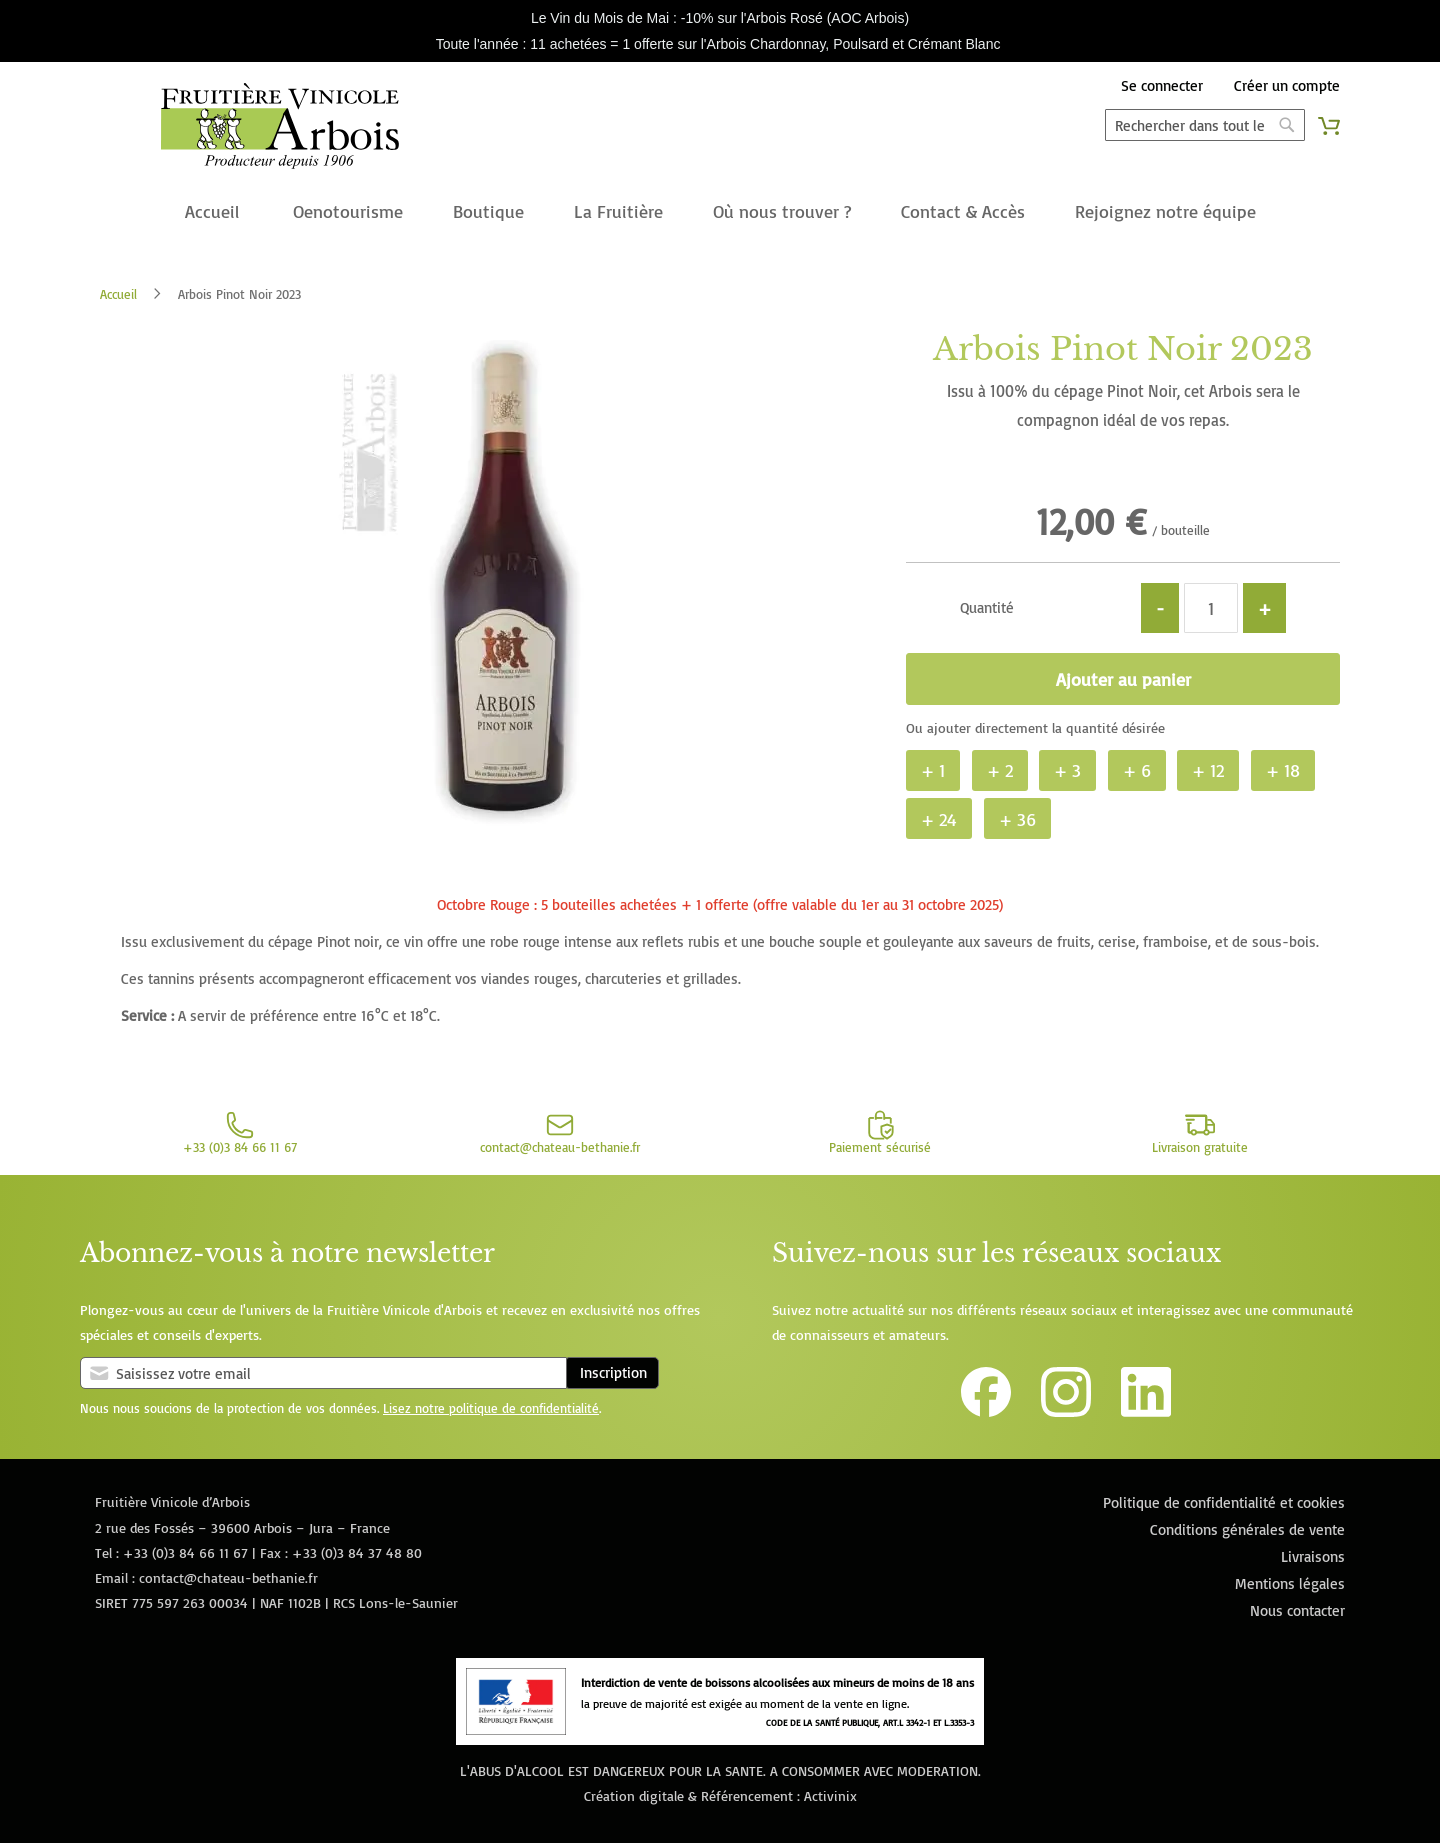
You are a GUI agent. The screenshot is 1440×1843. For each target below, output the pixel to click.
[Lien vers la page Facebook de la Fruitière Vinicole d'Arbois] (986, 1411)
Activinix (830, 1795)
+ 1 (933, 770)
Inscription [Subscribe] (613, 1372)
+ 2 (1000, 770)
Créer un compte (1287, 85)
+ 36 (1017, 819)
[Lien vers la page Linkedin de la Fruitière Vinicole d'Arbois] (1146, 1411)
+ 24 (939, 819)
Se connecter (1162, 85)
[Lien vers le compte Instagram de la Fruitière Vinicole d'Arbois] (1066, 1411)
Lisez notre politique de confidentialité (491, 1408)
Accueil (118, 294)
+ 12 (1208, 770)
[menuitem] (212, 213)
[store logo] (280, 130)
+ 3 (1067, 770)
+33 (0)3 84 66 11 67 (185, 1552)
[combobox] (1205, 125)
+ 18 (1283, 770)
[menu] (720, 213)
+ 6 (1137, 770)
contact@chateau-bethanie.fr (228, 1577)
